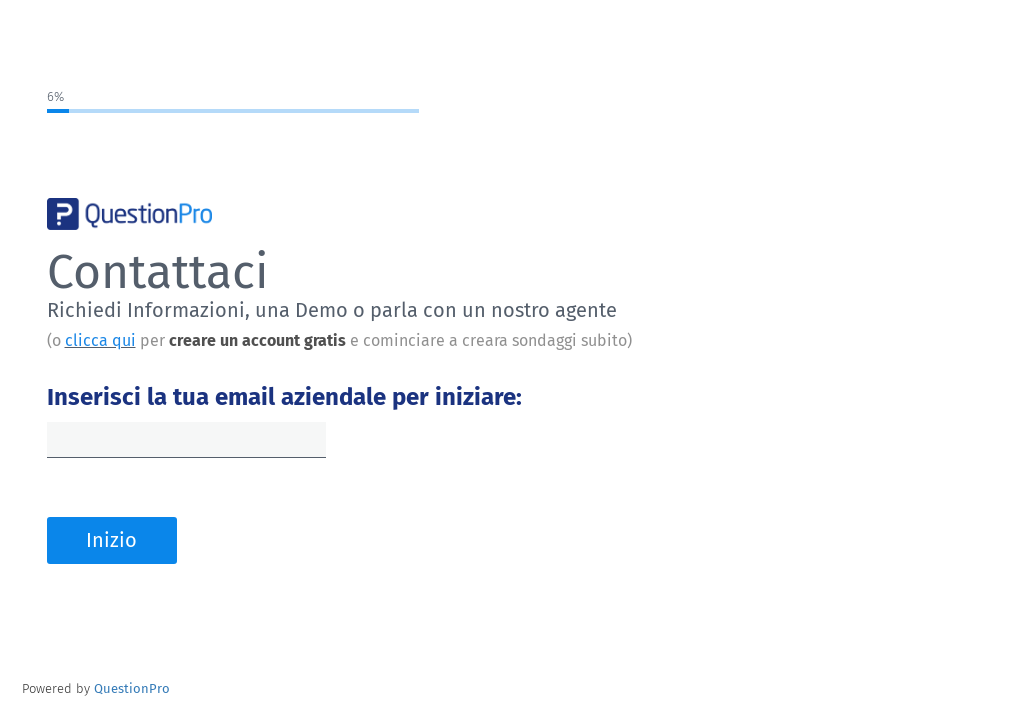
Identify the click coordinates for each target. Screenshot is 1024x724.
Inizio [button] (111, 540)
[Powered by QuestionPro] (132, 688)
